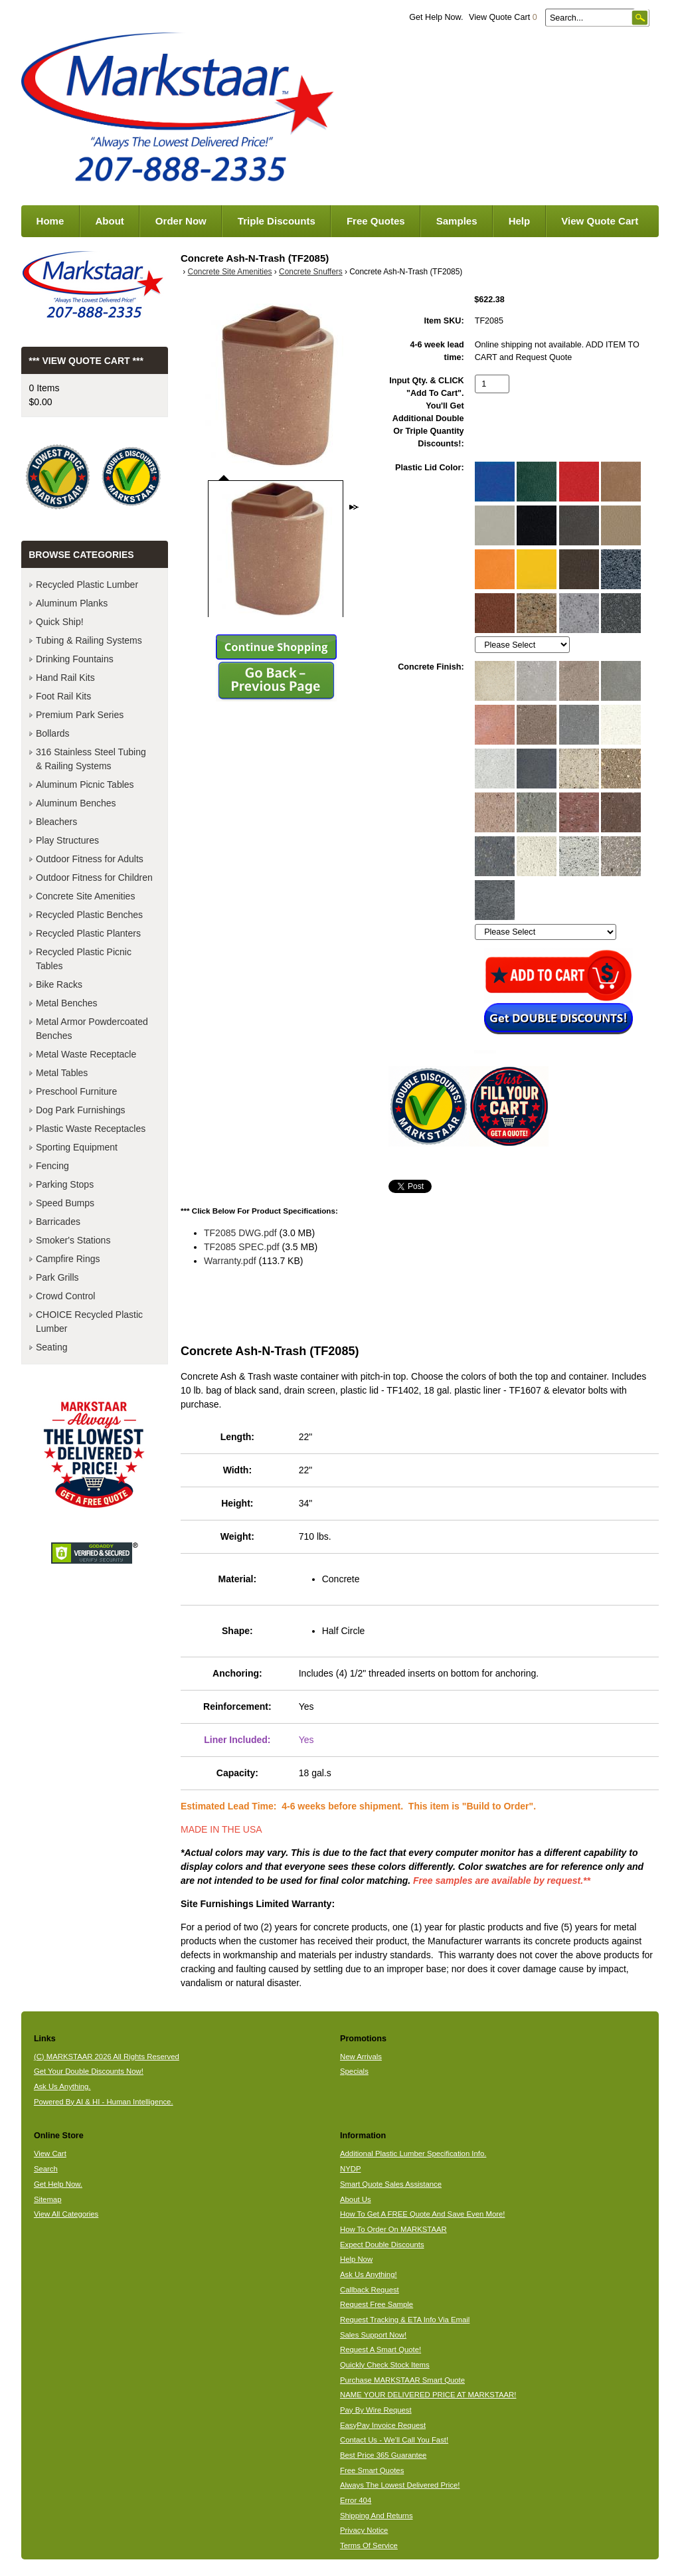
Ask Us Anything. (62, 2086)
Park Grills (57, 1277)
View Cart (50, 2154)
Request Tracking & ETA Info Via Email (404, 2320)
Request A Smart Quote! (380, 2349)
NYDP (350, 2169)
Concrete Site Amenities (230, 271)
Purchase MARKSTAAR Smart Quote (402, 2380)
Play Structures (67, 840)
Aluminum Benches (76, 803)
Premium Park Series (80, 714)
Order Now (181, 221)
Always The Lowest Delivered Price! (400, 2485)
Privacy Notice (364, 2530)
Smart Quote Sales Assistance (391, 2184)
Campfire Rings (68, 1258)
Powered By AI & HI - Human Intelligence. (103, 2102)
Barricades (58, 1221)
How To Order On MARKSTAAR (393, 2229)
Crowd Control (65, 1296)
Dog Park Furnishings (81, 1110)
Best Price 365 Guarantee (383, 2455)
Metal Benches (67, 1003)
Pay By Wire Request (376, 2410)
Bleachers (56, 821)
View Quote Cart (503, 17)
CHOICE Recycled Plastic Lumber (89, 1321)
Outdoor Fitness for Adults (89, 859)
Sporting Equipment (77, 1147)
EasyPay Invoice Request (383, 2425)
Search (46, 2169)
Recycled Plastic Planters (88, 933)
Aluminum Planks (72, 603)
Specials (354, 2071)
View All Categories (66, 2214)
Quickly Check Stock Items (385, 2365)
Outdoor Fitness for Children (94, 877)
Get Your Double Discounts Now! (88, 2071)
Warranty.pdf (230, 1260)
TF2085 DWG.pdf (240, 1233)
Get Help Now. (436, 17)
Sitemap (48, 2199)
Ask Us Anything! (368, 2274)
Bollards (53, 733)
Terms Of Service (369, 2545)
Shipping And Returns (376, 2516)
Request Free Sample (376, 2304)
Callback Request (369, 2290)
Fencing (52, 1165)
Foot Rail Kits (63, 696)
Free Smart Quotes (372, 2470)
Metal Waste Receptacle (86, 1054)
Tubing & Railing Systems (89, 640)
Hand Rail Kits (65, 677)
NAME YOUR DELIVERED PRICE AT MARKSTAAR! (428, 2395)
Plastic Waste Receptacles (90, 1128)
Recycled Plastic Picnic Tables (83, 959)
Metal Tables (62, 1072)
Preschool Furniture (76, 1091)
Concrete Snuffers (311, 271)
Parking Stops (65, 1184)
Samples (456, 221)
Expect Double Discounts (382, 2245)
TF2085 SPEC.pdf (242, 1247)
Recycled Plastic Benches (89, 914)
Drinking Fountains (75, 659)
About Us (355, 2199)
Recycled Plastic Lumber (87, 584)
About (109, 221)
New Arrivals (361, 2057)
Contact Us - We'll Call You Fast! (394, 2440)
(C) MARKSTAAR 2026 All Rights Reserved (106, 2057)
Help (520, 221)
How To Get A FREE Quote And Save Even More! (422, 2214)
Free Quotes (376, 221)
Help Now (356, 2259)
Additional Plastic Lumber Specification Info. (413, 2154)
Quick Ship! (60, 621)
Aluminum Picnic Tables (85, 784)
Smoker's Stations (73, 1240)
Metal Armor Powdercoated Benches (92, 1028)
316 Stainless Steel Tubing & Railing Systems (91, 759)
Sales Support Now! (373, 2335)
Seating (51, 1347)
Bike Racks (59, 984)
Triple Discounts (276, 221)
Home (50, 221)
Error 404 (355, 2500)
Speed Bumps (65, 1203)
